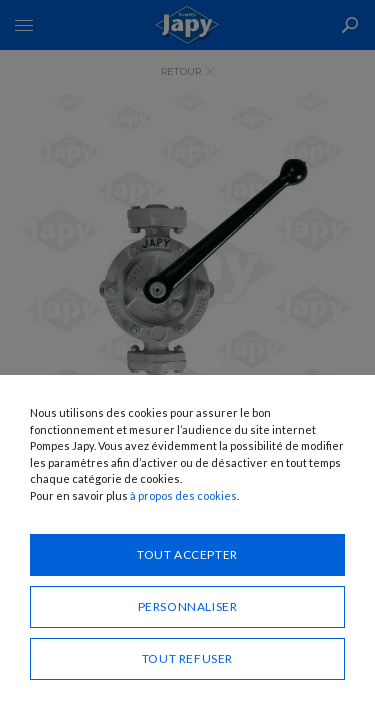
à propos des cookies (183, 495)
